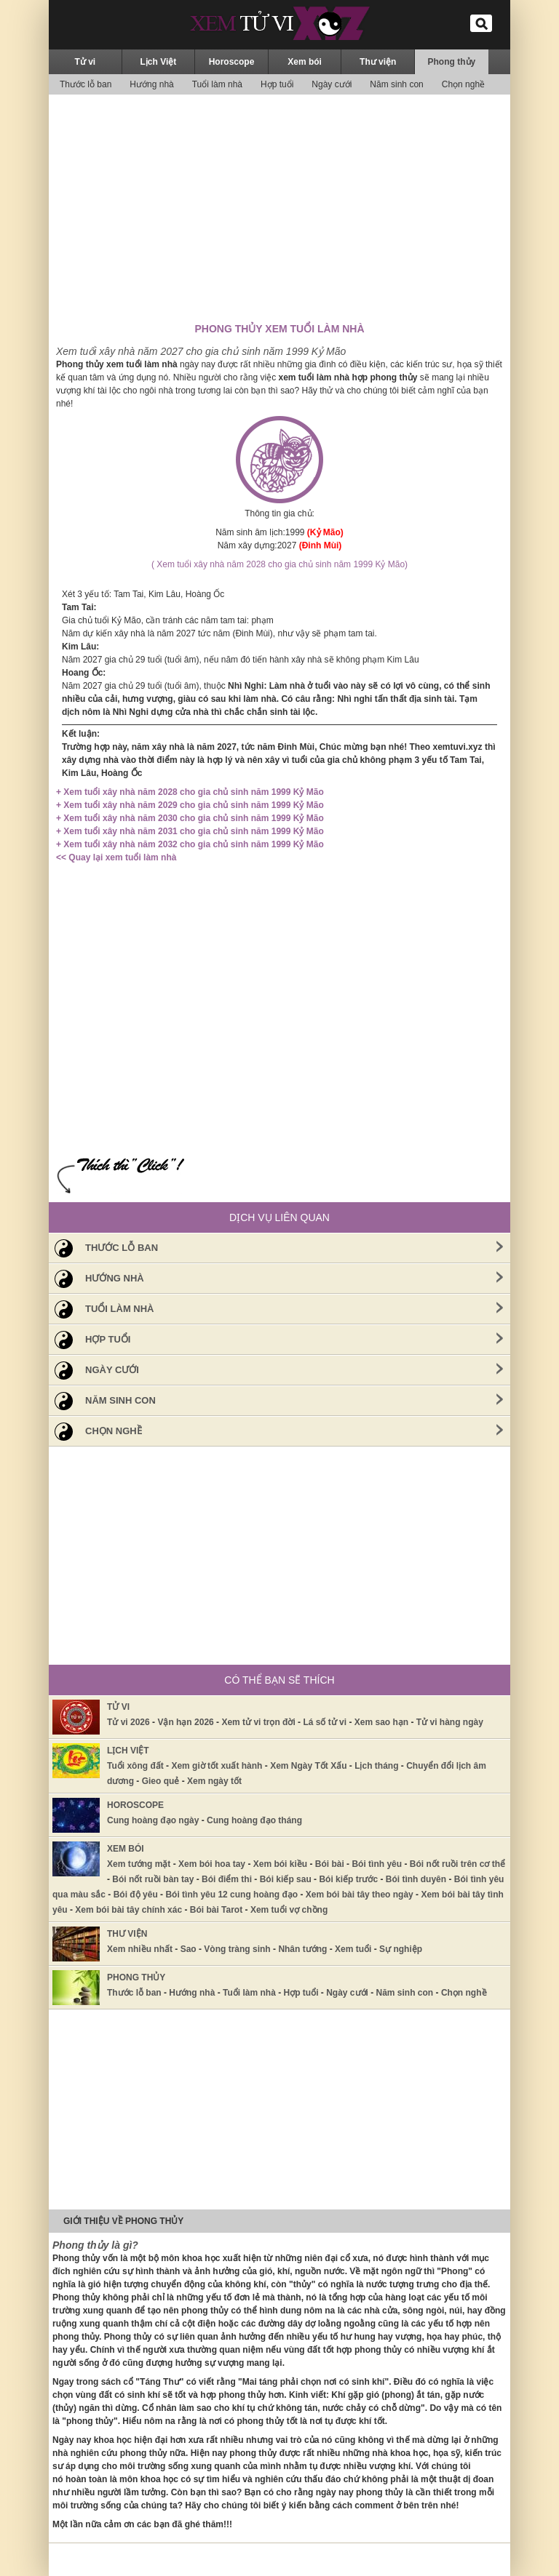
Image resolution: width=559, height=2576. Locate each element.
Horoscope (232, 62)
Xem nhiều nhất (140, 1949)
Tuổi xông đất (135, 1766)
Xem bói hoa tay (211, 1864)
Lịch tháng (376, 1766)
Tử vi (84, 62)
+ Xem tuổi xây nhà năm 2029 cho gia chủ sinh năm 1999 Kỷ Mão (190, 805)
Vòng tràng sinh (237, 1949)
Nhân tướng (302, 1949)
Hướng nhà (151, 84)
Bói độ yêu (136, 1894)
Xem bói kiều (280, 1864)
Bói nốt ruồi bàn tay (153, 1879)
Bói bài (329, 1864)
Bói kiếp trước (348, 1879)
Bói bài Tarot (216, 1910)
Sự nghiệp (400, 1949)
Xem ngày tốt (214, 1781)
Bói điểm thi (227, 1879)
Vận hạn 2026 (185, 1722)
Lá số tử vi (324, 1722)
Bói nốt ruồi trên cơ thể (457, 1864)
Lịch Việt (158, 62)
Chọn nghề (463, 84)
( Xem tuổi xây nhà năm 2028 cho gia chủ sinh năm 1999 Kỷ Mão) (279, 564)
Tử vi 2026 (128, 1722)
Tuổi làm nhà (217, 84)
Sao (189, 1949)
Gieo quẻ (161, 1781)
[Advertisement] (279, 207)
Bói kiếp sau (286, 1879)
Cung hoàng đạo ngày (153, 1820)
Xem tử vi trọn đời (258, 1722)
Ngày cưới (332, 84)
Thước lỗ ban (85, 84)
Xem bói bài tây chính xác (128, 1910)
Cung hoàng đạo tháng (254, 1820)
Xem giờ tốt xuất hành (216, 1766)
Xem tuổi (353, 1949)
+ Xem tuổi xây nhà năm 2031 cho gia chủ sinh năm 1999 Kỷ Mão (190, 831)
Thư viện (378, 62)
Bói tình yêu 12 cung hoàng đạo (231, 1894)
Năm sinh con (396, 84)
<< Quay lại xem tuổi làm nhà (116, 857)
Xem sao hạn (381, 1722)
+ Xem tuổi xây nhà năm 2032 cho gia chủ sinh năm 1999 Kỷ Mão (190, 844)
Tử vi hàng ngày (449, 1722)
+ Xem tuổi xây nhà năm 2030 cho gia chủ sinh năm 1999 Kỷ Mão (190, 818)
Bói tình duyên (416, 1879)
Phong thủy (452, 62)
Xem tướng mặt (138, 1864)
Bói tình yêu (377, 1864)
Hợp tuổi (277, 84)
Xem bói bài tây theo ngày (359, 1894)
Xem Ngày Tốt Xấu (308, 1766)
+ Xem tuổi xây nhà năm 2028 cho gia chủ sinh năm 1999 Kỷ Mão (190, 792)
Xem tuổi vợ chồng (289, 1910)
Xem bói (305, 62)
